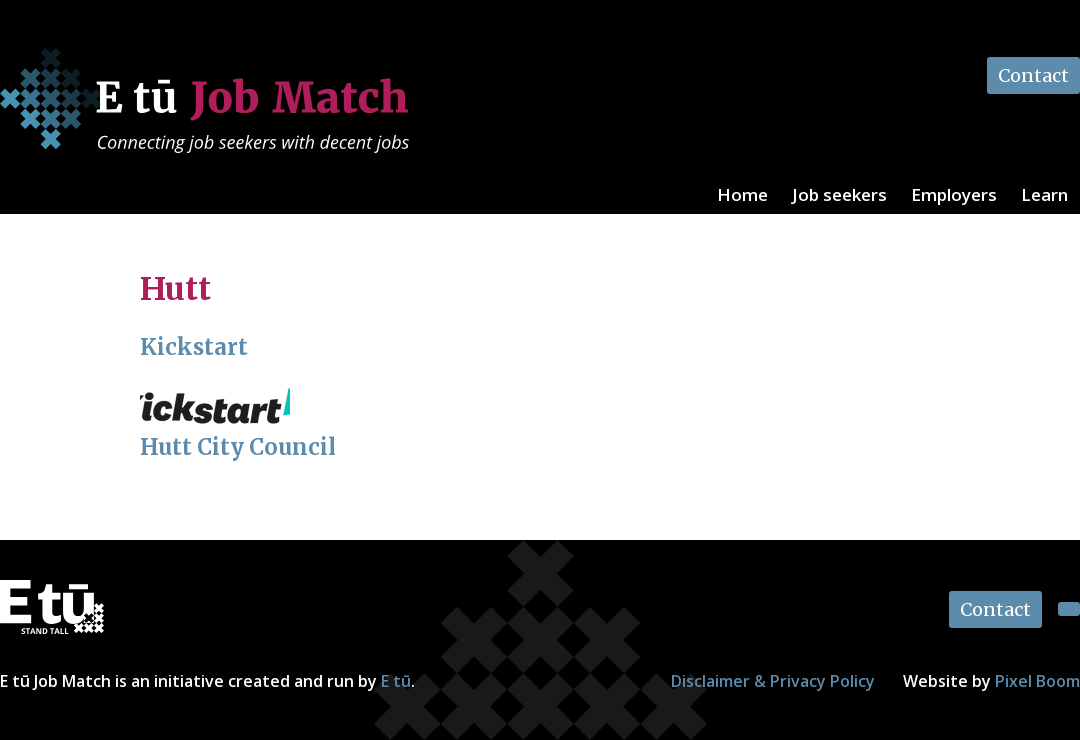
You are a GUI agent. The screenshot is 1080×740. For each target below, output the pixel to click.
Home (742, 194)
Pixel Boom (1037, 681)
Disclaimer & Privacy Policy (773, 681)
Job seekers (839, 194)
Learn (1044, 194)
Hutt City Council (238, 447)
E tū (396, 681)
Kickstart (194, 347)
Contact (1033, 75)
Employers (954, 194)
